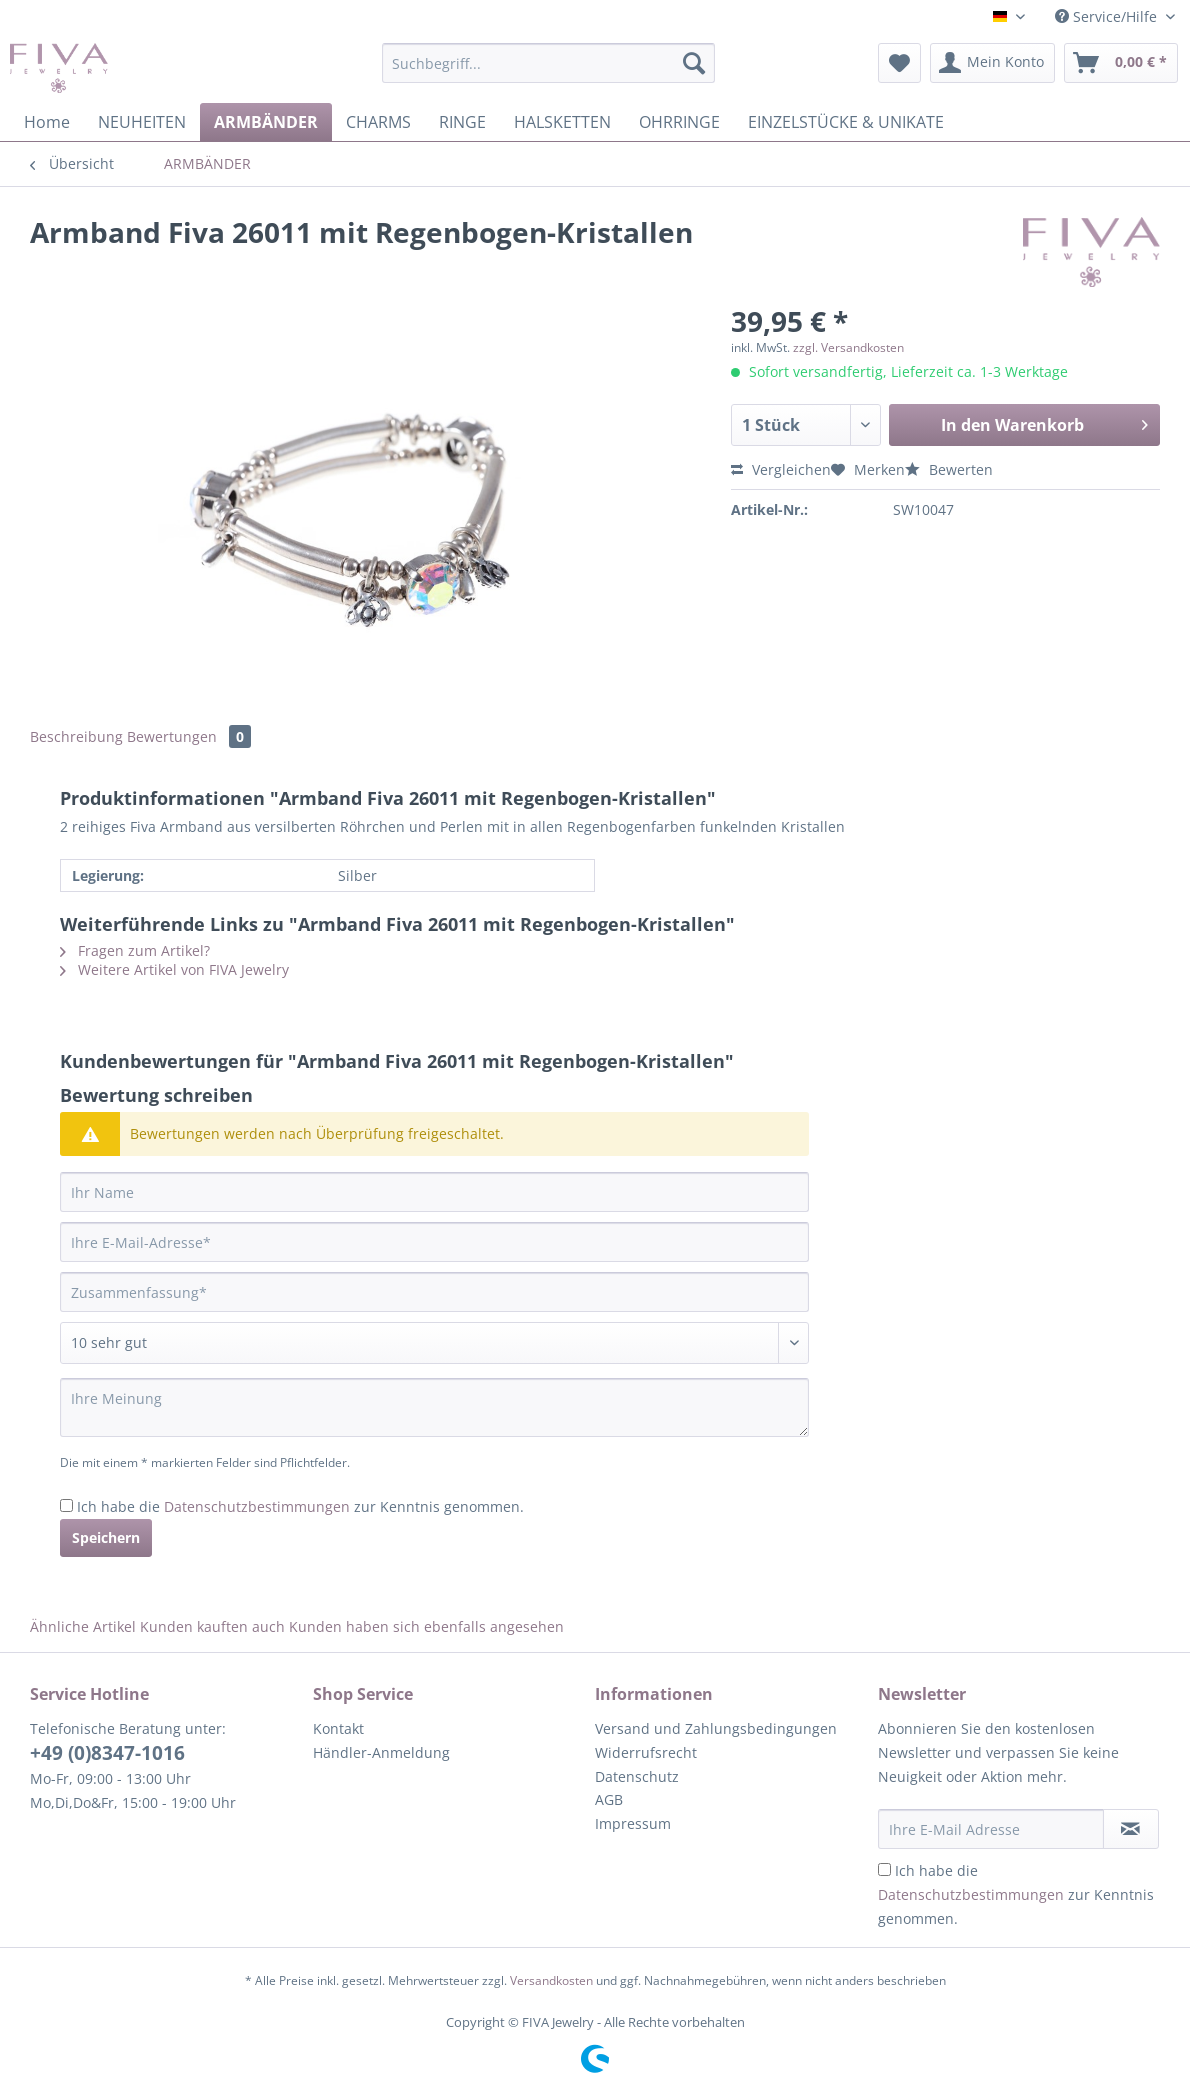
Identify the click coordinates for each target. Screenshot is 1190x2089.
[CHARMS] (378, 122)
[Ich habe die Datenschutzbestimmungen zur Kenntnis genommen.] (66, 1505)
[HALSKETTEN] (562, 122)
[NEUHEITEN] (142, 122)
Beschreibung (76, 736)
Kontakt (338, 1728)
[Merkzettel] (899, 63)
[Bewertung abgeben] (434, 1343)
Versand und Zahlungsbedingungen (716, 1728)
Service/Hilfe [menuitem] (1108, 16)
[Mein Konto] (992, 63)
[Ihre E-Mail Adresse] (991, 1829)
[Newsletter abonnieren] (1131, 1829)
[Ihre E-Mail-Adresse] (434, 1242)
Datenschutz (637, 1776)
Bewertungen (189, 736)
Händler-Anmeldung (381, 1752)
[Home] (47, 122)
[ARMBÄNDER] (266, 122)
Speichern (106, 1537)
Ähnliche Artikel (83, 1626)
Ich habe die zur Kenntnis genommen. (300, 1506)
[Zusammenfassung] (434, 1292)
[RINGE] (462, 122)
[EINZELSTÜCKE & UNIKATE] (846, 122)
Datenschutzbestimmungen (257, 1506)
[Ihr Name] (434, 1192)
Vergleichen (781, 469)
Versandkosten (551, 1980)
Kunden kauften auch (212, 1626)
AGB (609, 1799)
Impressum (633, 1823)
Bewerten (949, 469)
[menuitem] (548, 72)
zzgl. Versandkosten (848, 347)
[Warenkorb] (1121, 63)
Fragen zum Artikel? (135, 950)
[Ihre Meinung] (434, 1407)
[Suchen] (694, 63)
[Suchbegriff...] (548, 63)
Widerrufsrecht (646, 1752)
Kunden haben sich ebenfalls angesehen (426, 1626)
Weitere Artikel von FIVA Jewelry (174, 969)
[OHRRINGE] (679, 122)
